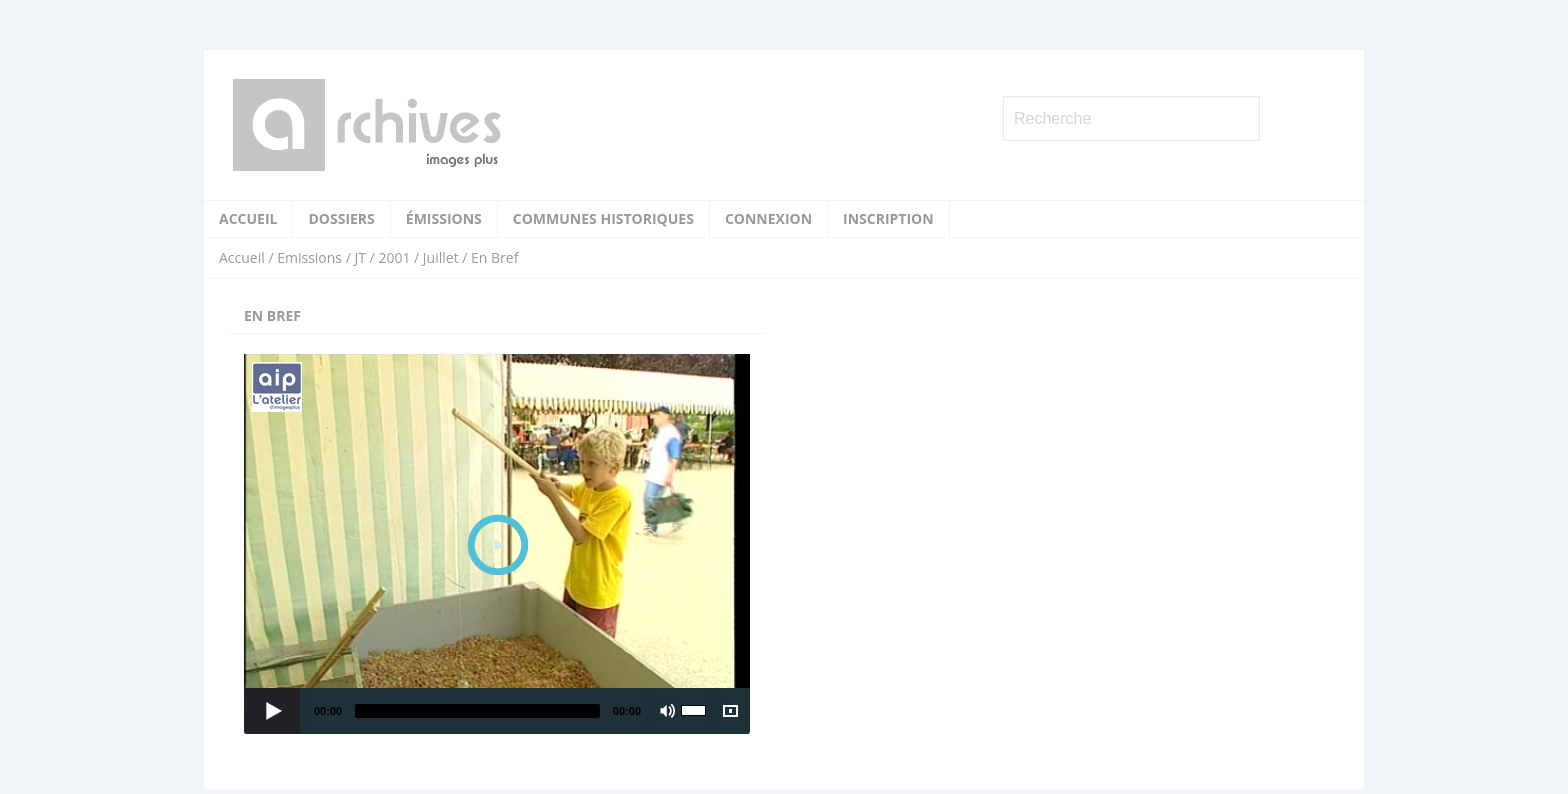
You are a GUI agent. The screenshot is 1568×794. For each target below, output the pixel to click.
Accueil (248, 218)
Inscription (888, 218)
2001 (394, 257)
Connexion (768, 218)
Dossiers (341, 218)
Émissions (444, 218)
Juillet (441, 257)
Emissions (309, 257)
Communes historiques (603, 218)
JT (359, 257)
